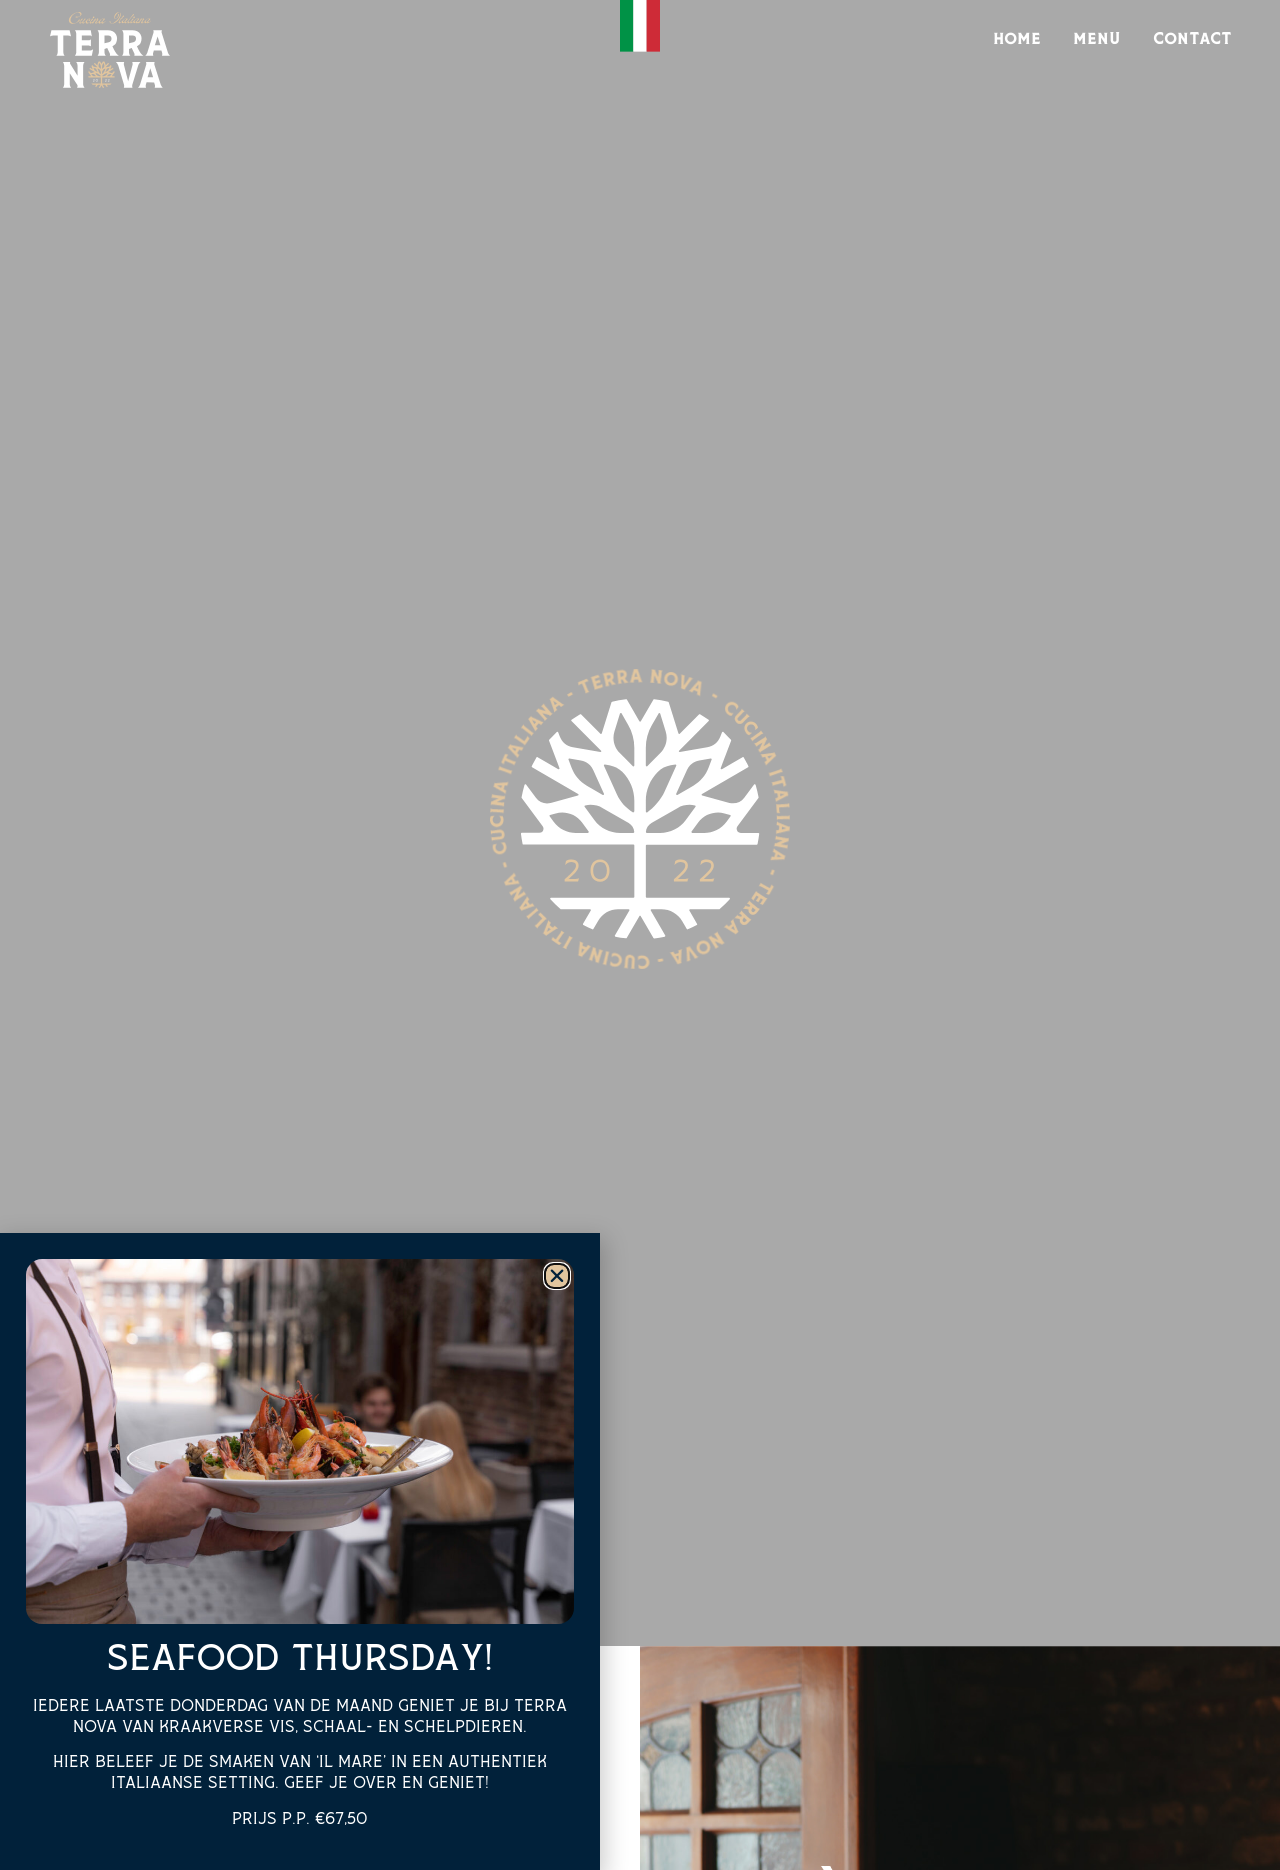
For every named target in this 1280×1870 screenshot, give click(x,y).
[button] (557, 1276)
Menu (1097, 39)
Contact (1192, 39)
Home (1017, 39)
